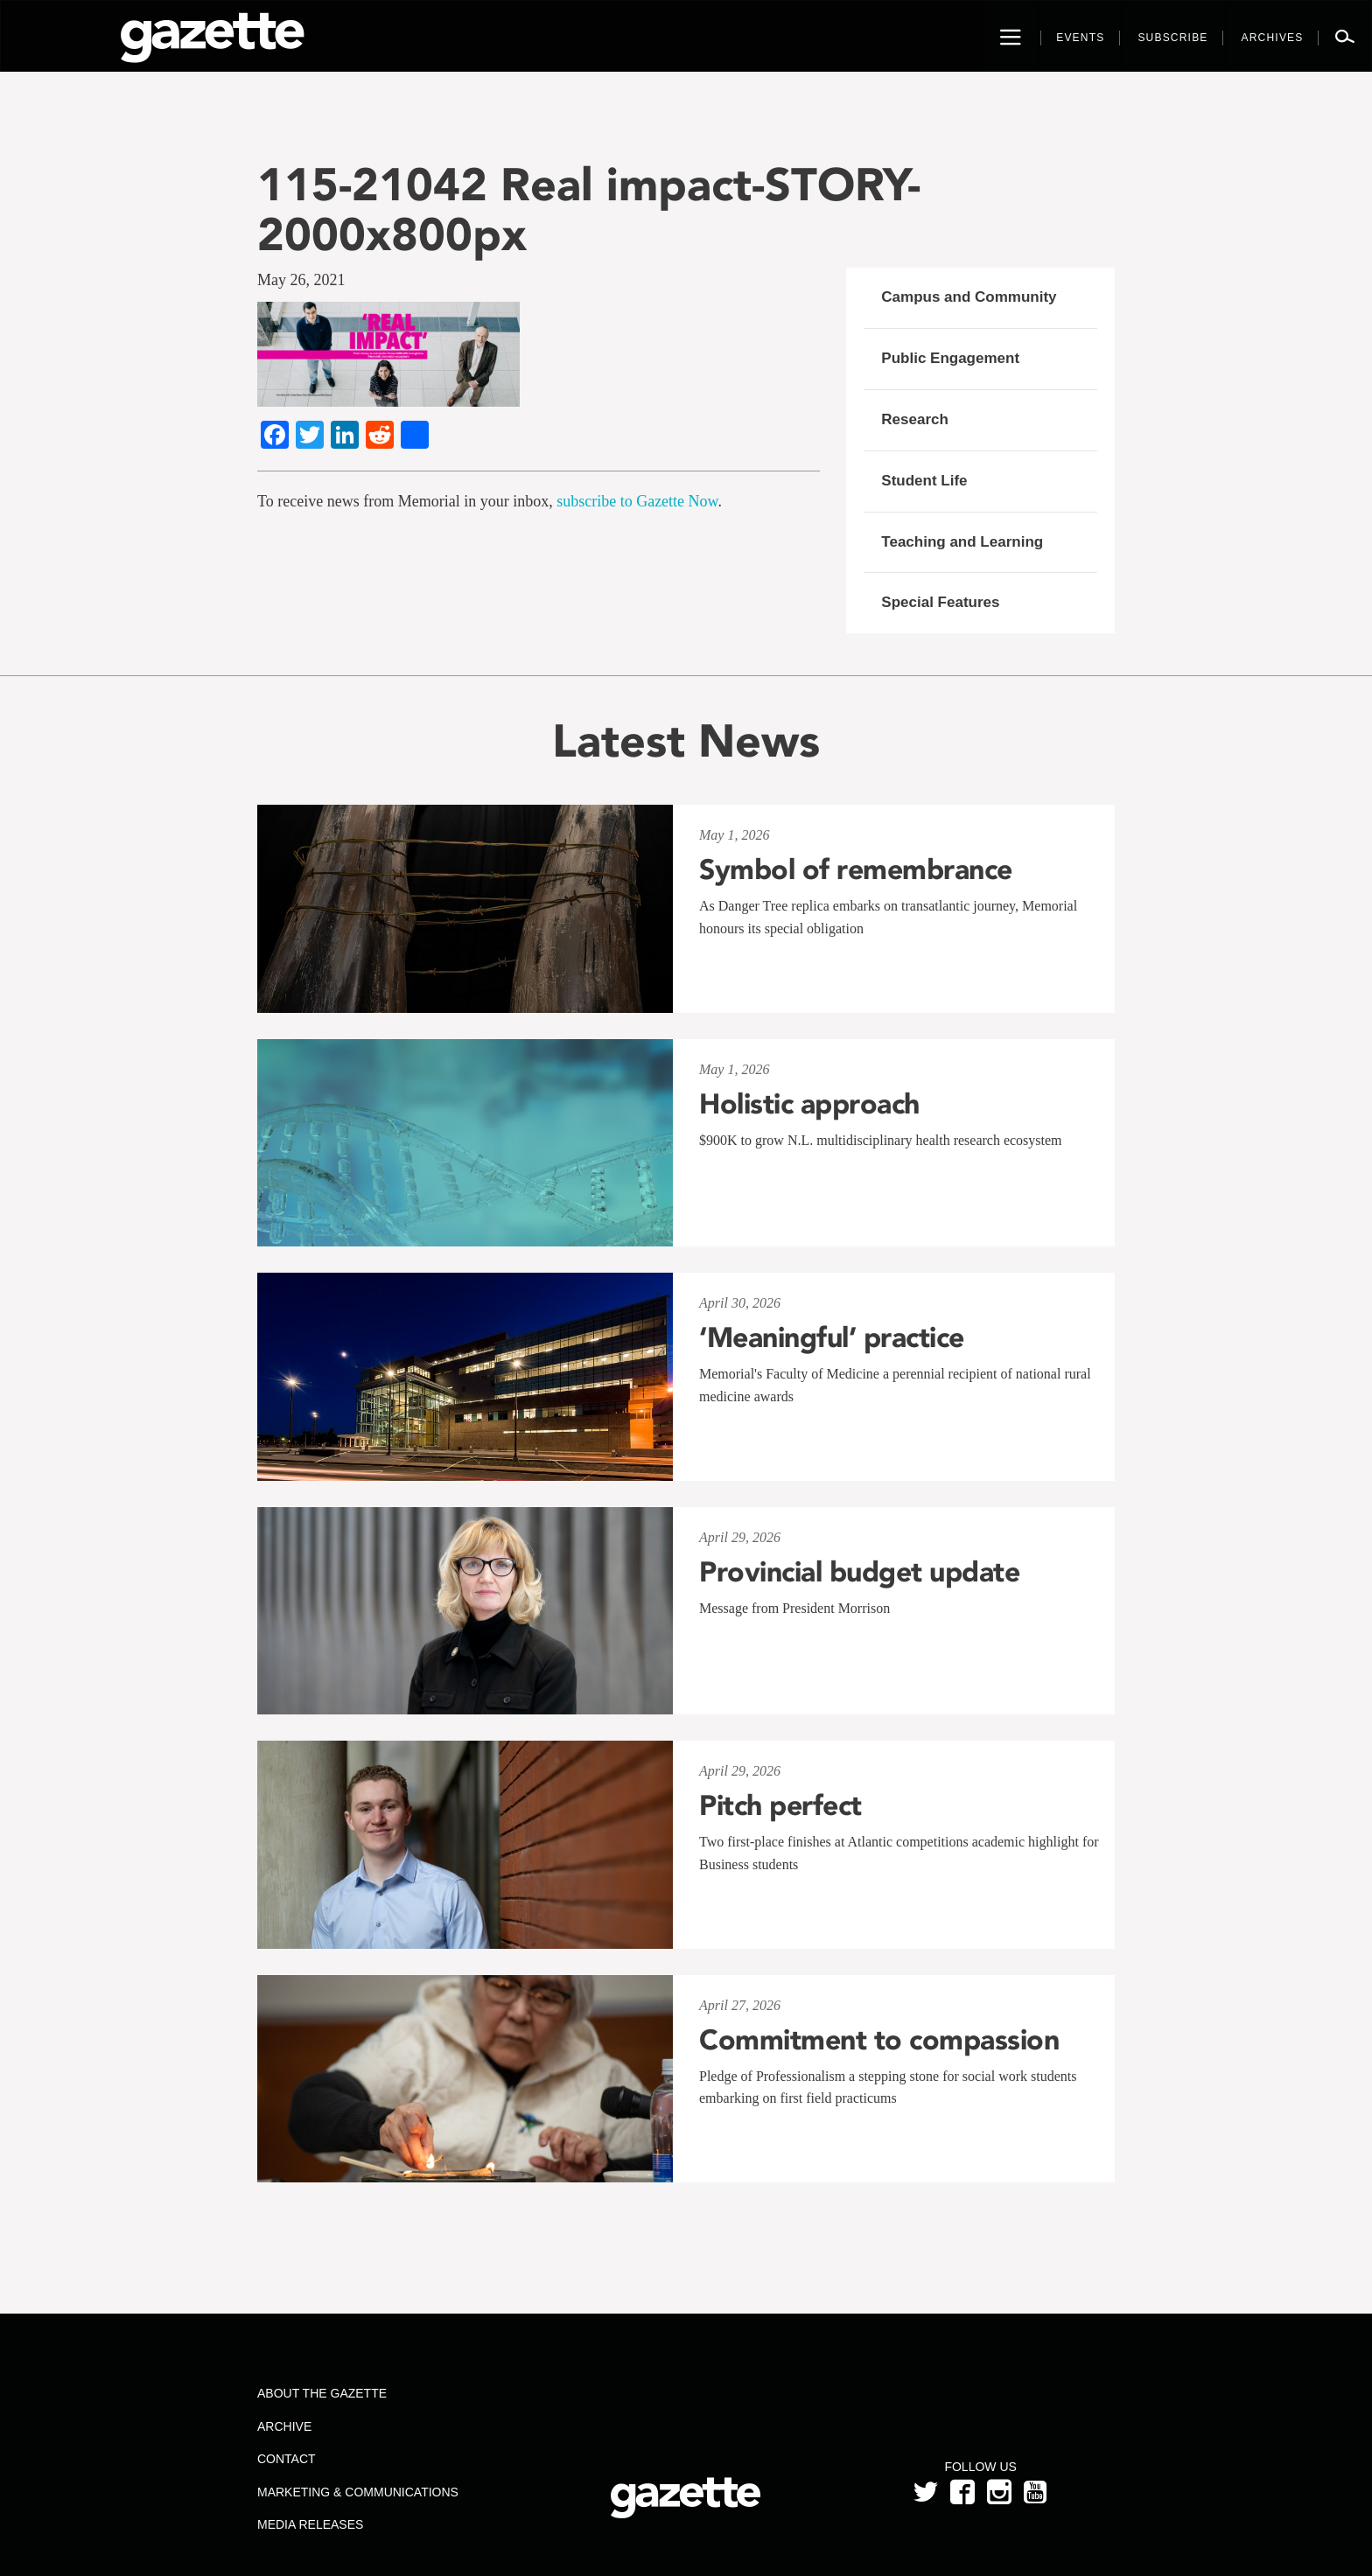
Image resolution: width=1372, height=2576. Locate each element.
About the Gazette (322, 2393)
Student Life (924, 480)
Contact (286, 2459)
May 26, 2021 (301, 280)
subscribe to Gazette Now (637, 501)
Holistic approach (809, 1104)
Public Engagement (950, 358)
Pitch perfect (780, 1805)
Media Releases (310, 2524)
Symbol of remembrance (855, 869)
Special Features (940, 602)
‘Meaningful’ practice (831, 1337)
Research (914, 419)
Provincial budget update (859, 1572)
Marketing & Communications (357, 2492)
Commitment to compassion (879, 2040)
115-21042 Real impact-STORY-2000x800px (588, 209)
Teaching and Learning (962, 542)
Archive (284, 2426)
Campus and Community (968, 297)
